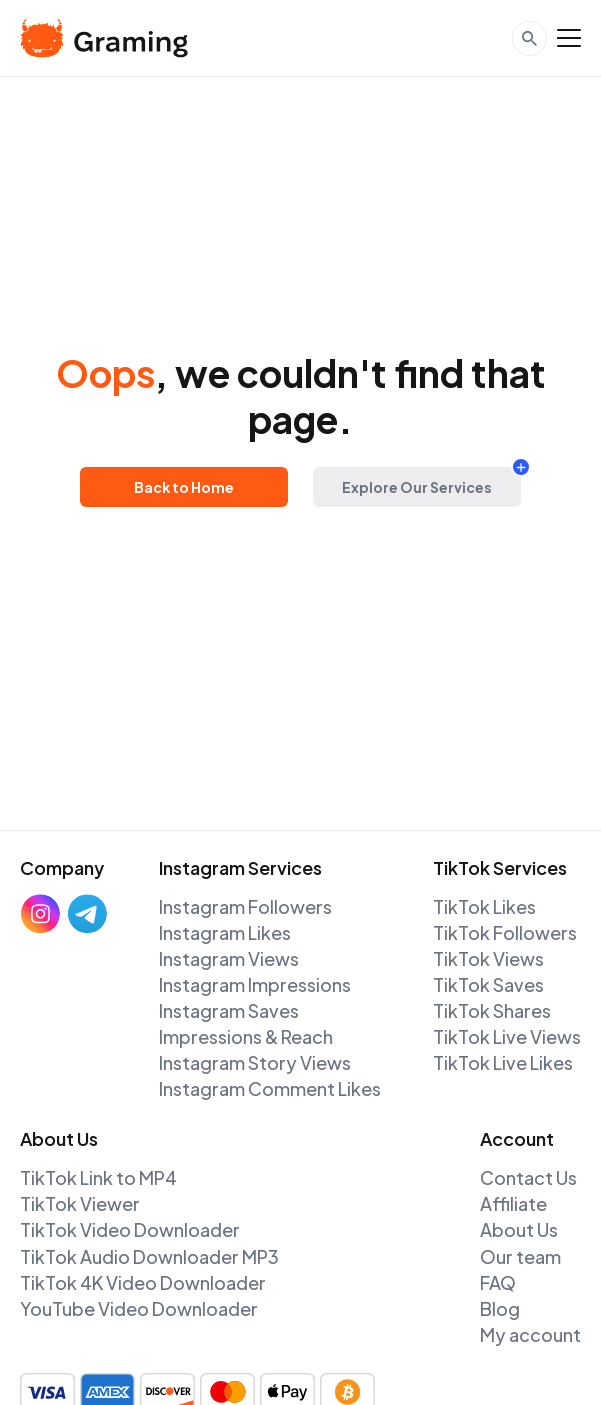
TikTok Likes (484, 906)
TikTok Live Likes (503, 1062)
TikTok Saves (488, 984)
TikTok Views (488, 958)
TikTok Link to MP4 (98, 1177)
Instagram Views (229, 958)
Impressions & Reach (246, 1036)
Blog (500, 1308)
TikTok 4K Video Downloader (143, 1282)
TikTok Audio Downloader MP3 (149, 1256)
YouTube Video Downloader (139, 1308)
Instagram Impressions (255, 984)
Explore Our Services (417, 487)
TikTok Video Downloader (130, 1229)
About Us (519, 1229)
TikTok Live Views (507, 1036)
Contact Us (528, 1177)
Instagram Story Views (255, 1062)
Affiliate (513, 1203)
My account (530, 1334)
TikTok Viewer (80, 1203)
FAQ (498, 1282)
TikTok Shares (492, 1010)
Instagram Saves (229, 1010)
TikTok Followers (505, 932)
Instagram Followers (245, 906)
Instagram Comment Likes (270, 1088)
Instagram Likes (225, 932)
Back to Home (184, 487)
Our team (520, 1256)
